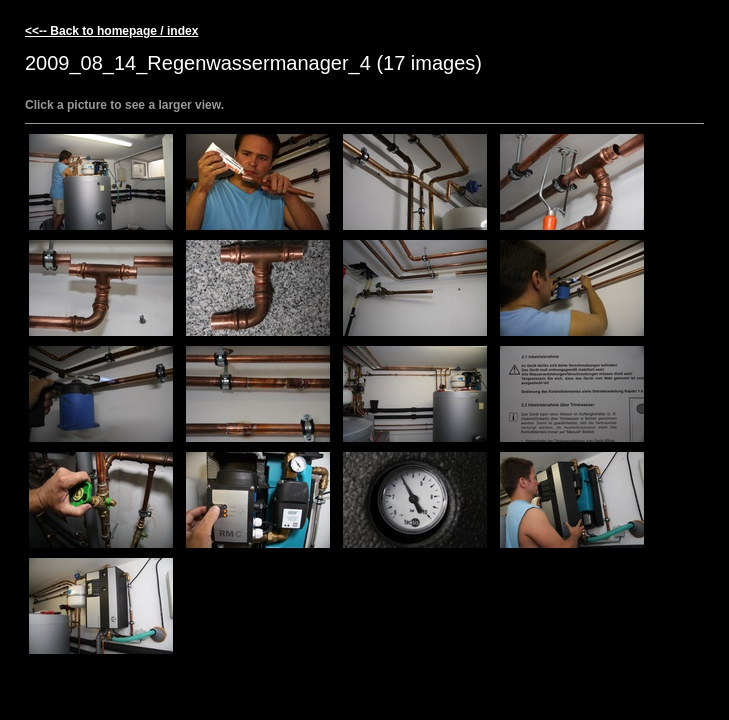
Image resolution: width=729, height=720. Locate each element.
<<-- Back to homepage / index (111, 31)
